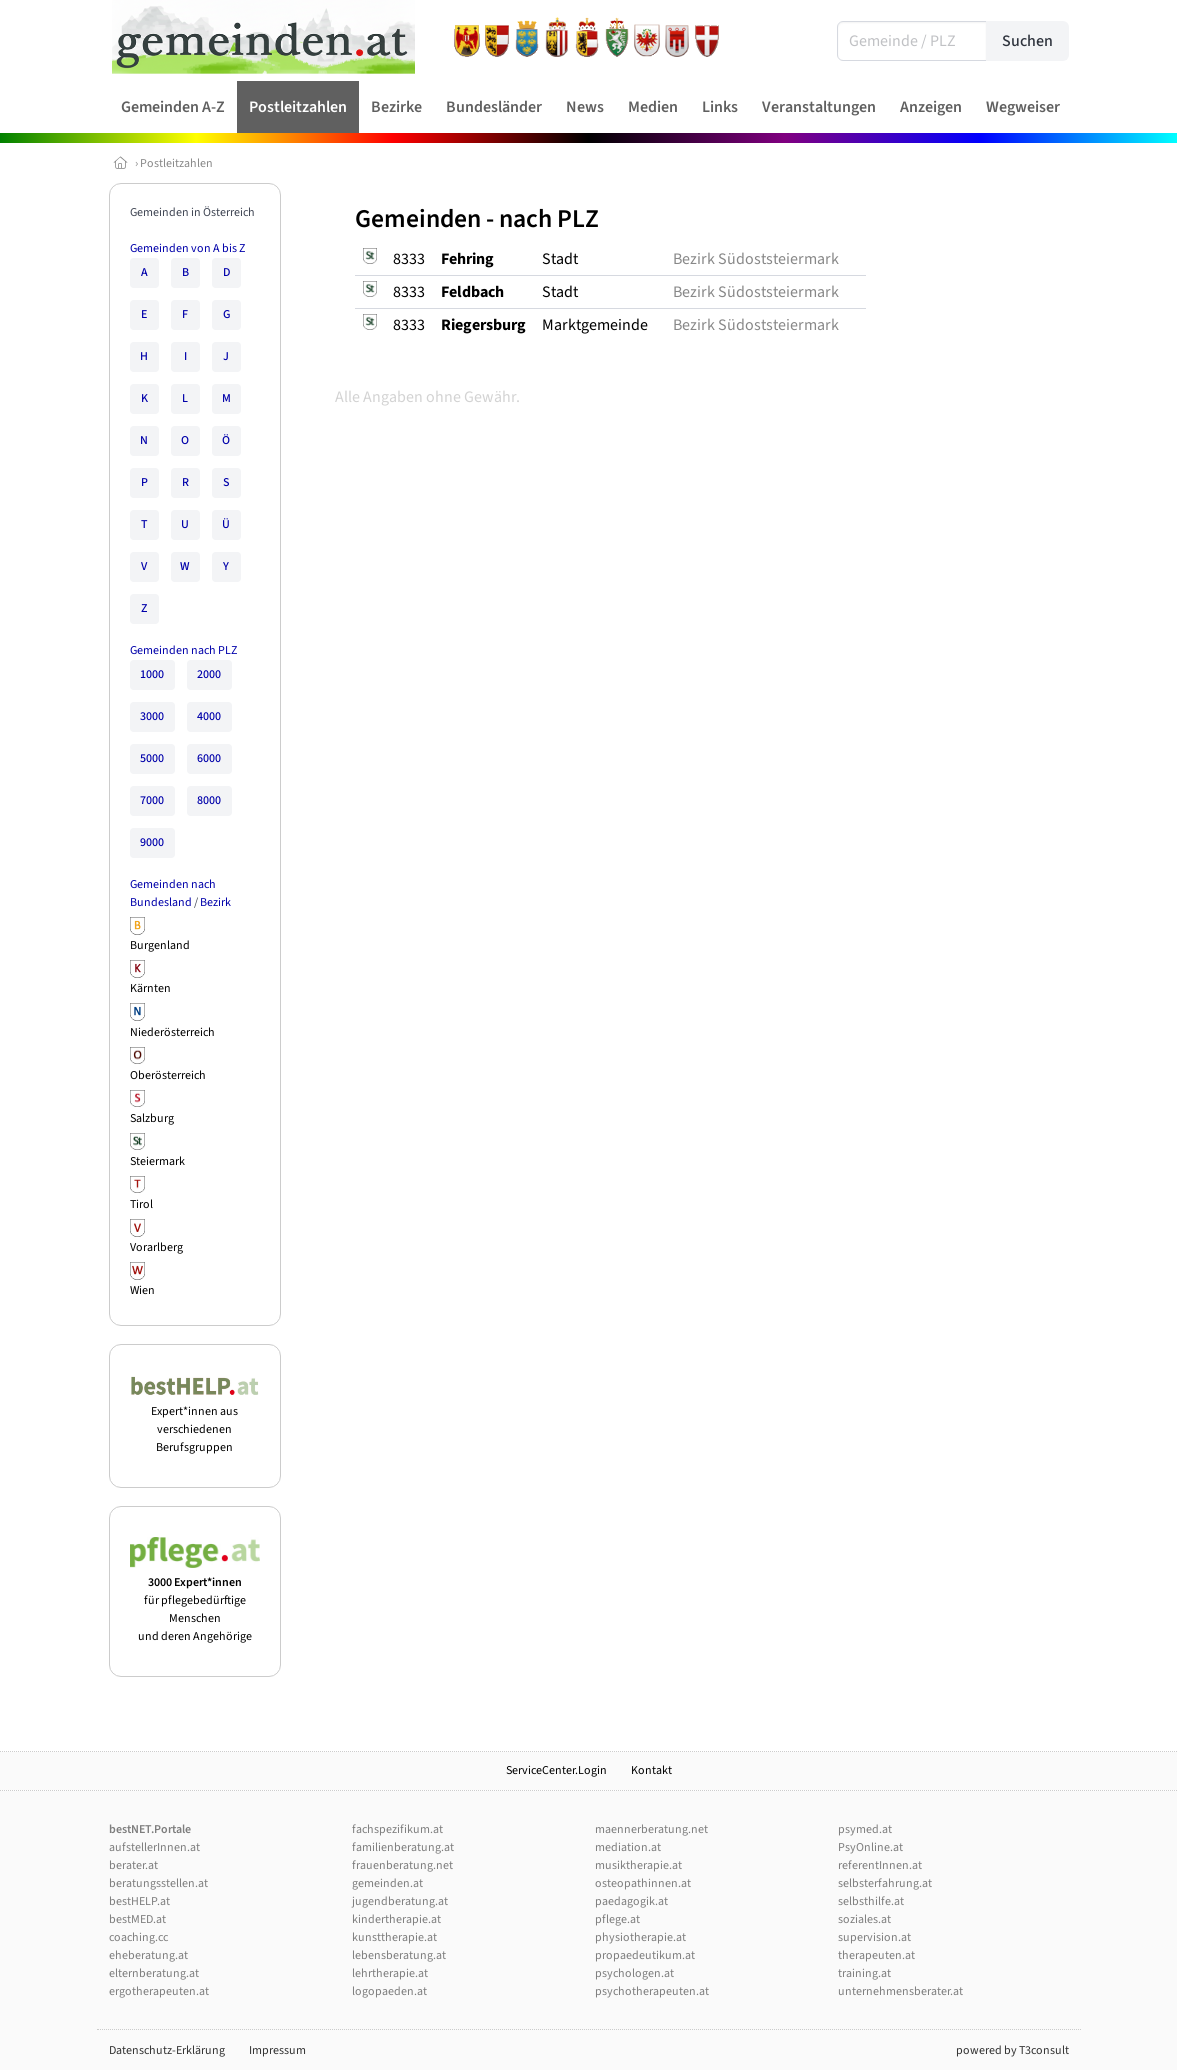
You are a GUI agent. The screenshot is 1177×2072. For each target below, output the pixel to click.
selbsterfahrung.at (885, 1883)
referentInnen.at (880, 1865)
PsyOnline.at (870, 1847)
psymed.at (865, 1829)
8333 (409, 259)
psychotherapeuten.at (652, 1991)
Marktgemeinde (595, 325)
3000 (152, 716)
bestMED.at (137, 1919)
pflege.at (617, 1919)
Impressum (277, 2050)
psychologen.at (634, 1973)
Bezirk (215, 902)
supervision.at (874, 1937)
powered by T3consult (1012, 2050)
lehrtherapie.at (390, 1973)
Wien (142, 1290)
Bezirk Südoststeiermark (756, 259)
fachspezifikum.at (397, 1829)
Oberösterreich (168, 1075)
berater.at (133, 1865)
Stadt (560, 259)
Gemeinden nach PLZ (183, 650)
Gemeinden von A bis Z (187, 248)
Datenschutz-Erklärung (167, 2050)
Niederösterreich (172, 1032)
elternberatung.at (154, 1973)
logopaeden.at (389, 1991)
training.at (864, 1973)
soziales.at (864, 1919)
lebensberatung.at (399, 1955)
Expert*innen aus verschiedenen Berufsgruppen (195, 1420)
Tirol (141, 1204)
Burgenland (160, 945)
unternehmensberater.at (900, 1991)
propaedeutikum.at (645, 1955)
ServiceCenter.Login (556, 1770)
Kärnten (150, 988)
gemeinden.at (387, 1883)
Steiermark (157, 1161)
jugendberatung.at (400, 1901)
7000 (152, 800)
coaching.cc (138, 1937)
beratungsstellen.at (158, 1883)
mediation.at (628, 1847)
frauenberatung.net (402, 1865)
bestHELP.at (139, 1901)
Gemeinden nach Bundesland (173, 893)
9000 (152, 842)
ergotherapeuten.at (159, 1991)
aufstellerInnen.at (154, 1847)
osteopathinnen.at (643, 1883)
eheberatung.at (148, 1955)
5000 (152, 758)
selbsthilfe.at (871, 1901)
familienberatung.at (403, 1847)
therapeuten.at (876, 1955)
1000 (152, 674)
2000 (209, 674)
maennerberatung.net (651, 1829)
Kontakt (651, 1770)
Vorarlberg (156, 1247)
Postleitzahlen (176, 163)
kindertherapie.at (396, 1919)
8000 (209, 800)
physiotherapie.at (640, 1937)
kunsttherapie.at (394, 1937)
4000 (209, 716)
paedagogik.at (631, 1901)
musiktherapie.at (638, 1865)
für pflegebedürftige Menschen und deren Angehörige (195, 1600)
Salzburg (152, 1118)
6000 (209, 758)
